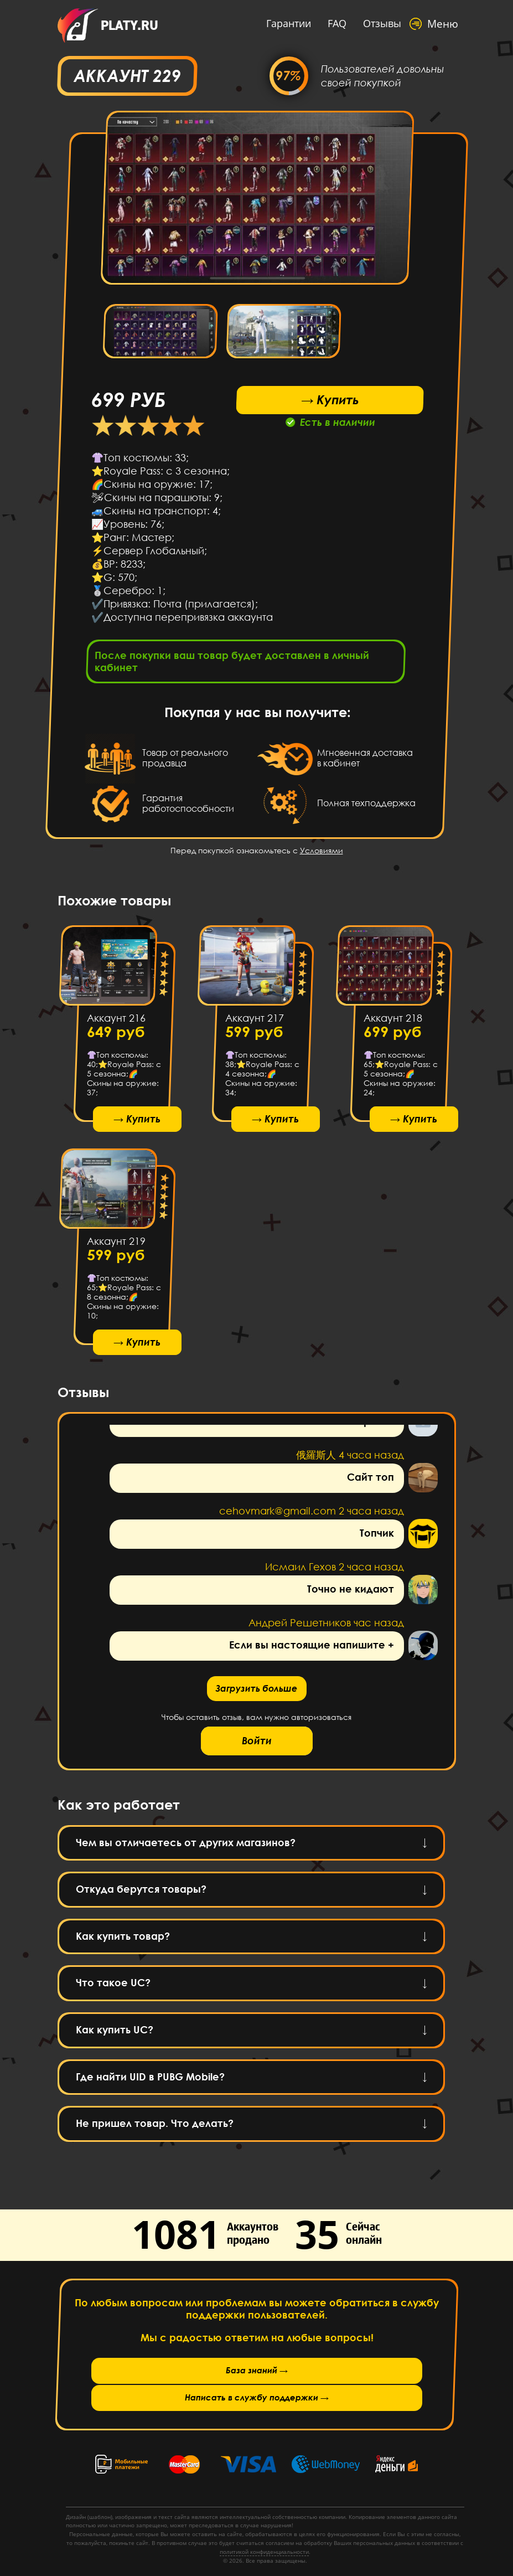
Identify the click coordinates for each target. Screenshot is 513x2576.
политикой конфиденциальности (264, 2552)
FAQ (326, 23)
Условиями (321, 853)
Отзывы (372, 23)
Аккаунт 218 (392, 1021)
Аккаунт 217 (254, 1021)
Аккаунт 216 (115, 1021)
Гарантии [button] (278, 23)
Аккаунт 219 (115, 1249)
